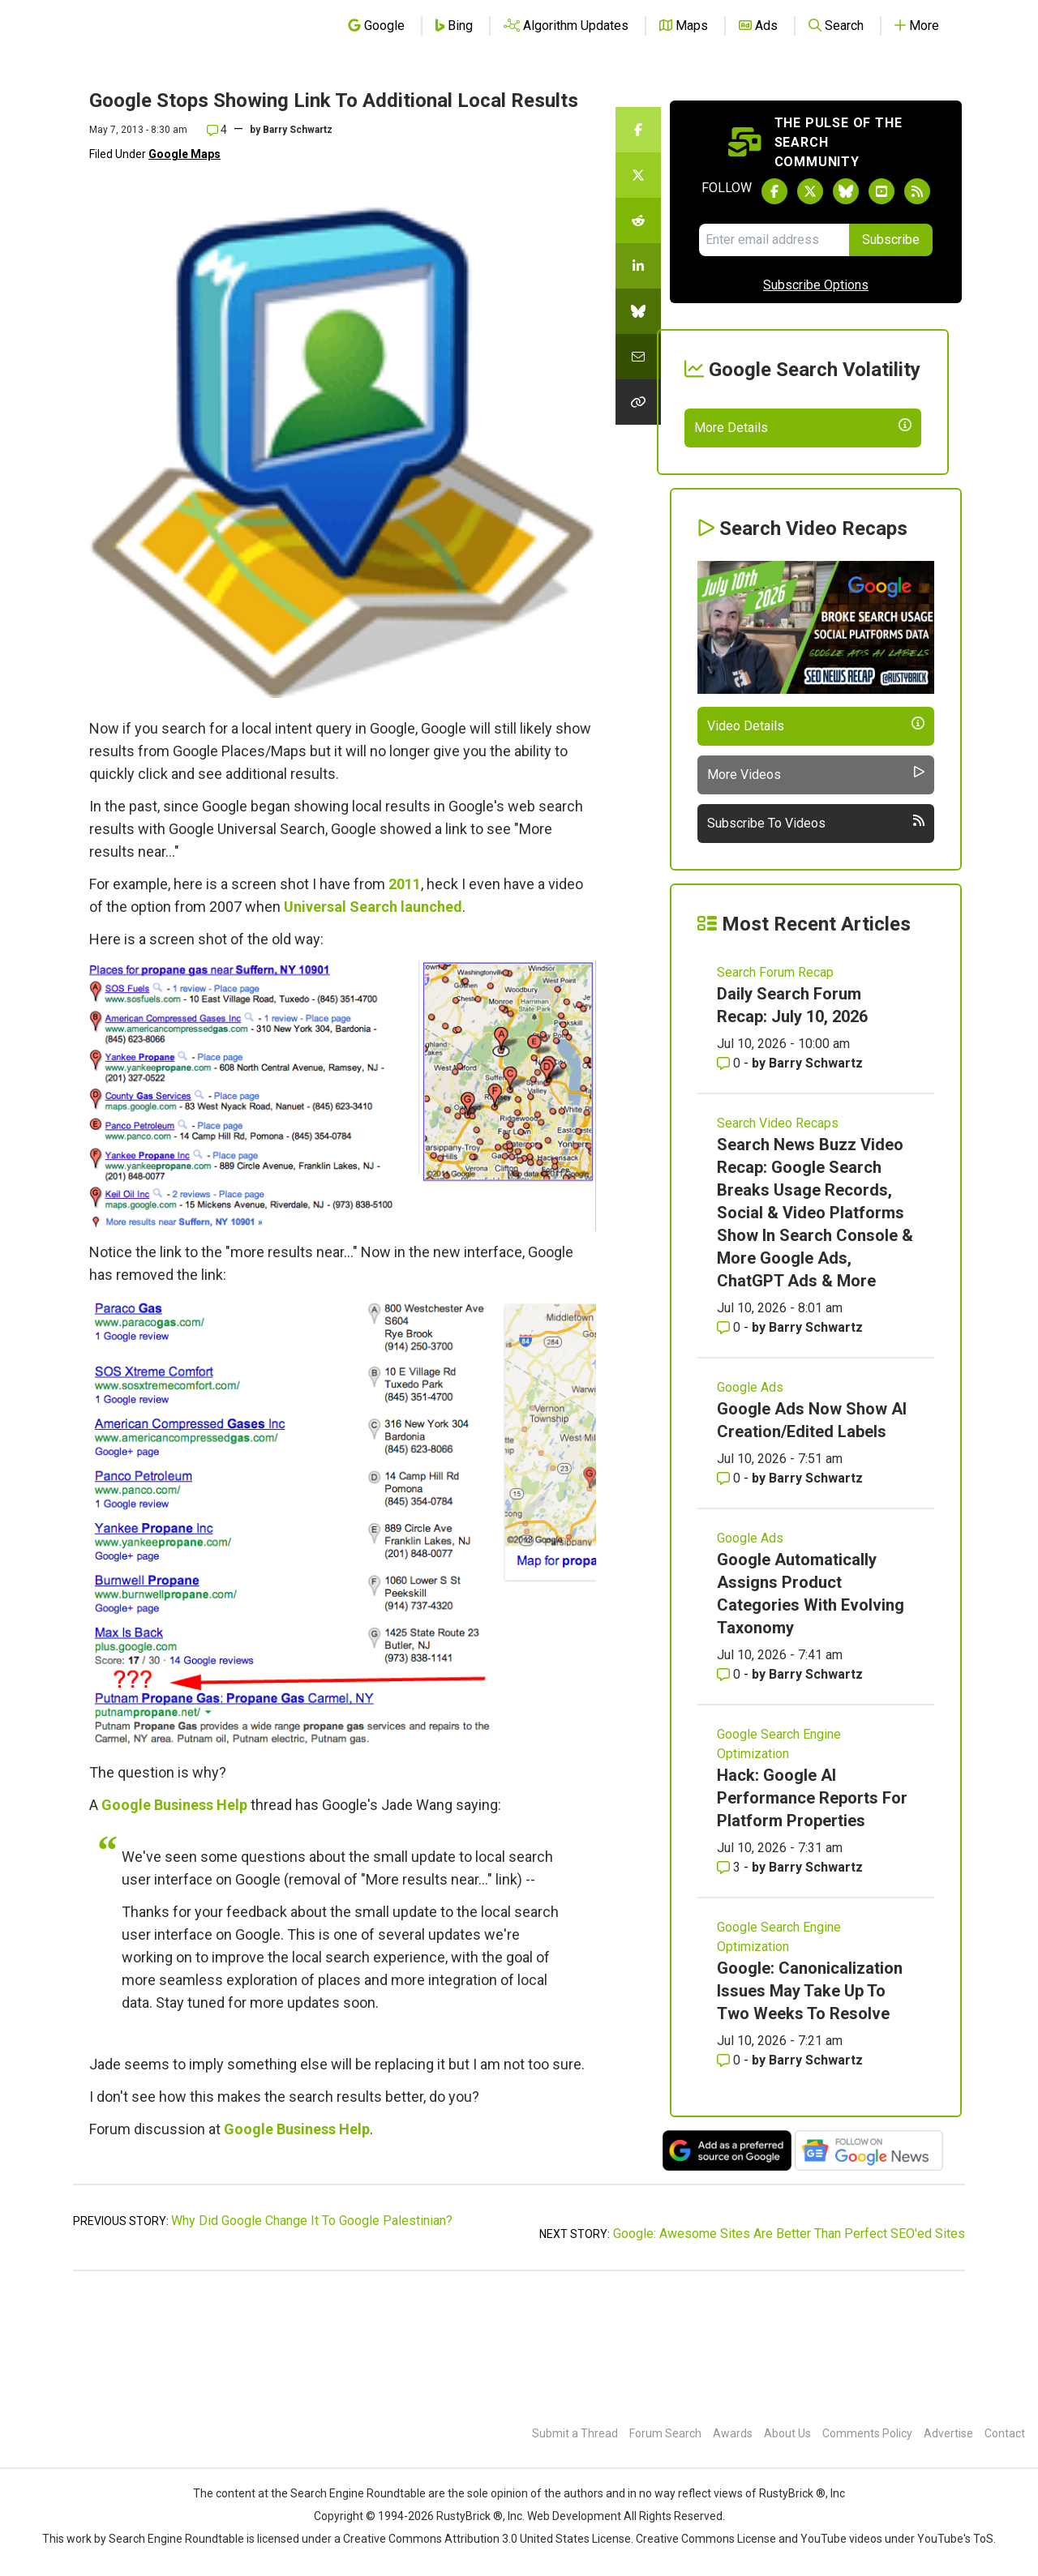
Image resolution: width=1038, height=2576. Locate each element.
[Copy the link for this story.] (638, 402)
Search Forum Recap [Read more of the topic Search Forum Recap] (775, 1090)
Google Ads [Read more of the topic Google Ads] (750, 1505)
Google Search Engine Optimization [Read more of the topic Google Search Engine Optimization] (779, 1862)
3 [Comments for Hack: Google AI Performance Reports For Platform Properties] (730, 1985)
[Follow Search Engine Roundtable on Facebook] (774, 191)
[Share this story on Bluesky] (638, 311)
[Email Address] (774, 240)
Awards (733, 2433)
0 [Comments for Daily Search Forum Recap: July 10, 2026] (730, 1181)
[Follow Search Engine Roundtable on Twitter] (810, 191)
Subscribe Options (816, 285)
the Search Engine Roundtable (349, 2493)
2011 (404, 883)
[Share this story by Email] (638, 356)
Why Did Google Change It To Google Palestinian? (312, 2339)
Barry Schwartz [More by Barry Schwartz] (816, 1181)
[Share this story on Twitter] (638, 175)
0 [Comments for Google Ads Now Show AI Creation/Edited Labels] (730, 1596)
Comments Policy (867, 2433)
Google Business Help (174, 1804)
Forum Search (665, 2433)
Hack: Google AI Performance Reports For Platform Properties (812, 1916)
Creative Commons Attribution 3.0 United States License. (488, 2538)
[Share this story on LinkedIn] (638, 266)
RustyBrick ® (469, 2516)
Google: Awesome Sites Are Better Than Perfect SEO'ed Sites (789, 2352)
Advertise (948, 2433)
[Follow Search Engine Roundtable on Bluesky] (846, 191)
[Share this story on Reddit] (638, 220)
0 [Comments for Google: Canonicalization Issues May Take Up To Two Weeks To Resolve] (730, 2178)
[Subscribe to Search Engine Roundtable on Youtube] (881, 191)
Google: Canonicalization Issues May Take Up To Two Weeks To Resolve (810, 2109)
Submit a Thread (575, 2433)
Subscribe (891, 239)
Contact (1004, 2433)
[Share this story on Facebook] (638, 129)
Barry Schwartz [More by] (297, 129)
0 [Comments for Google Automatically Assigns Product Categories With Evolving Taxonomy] (730, 1792)
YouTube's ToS (955, 2538)
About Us (787, 2433)
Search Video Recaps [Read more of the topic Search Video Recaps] (778, 1241)
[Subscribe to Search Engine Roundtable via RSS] (917, 191)
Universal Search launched (373, 906)
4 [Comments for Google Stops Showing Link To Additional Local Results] (217, 129)
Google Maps (184, 154)
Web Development (574, 2516)
